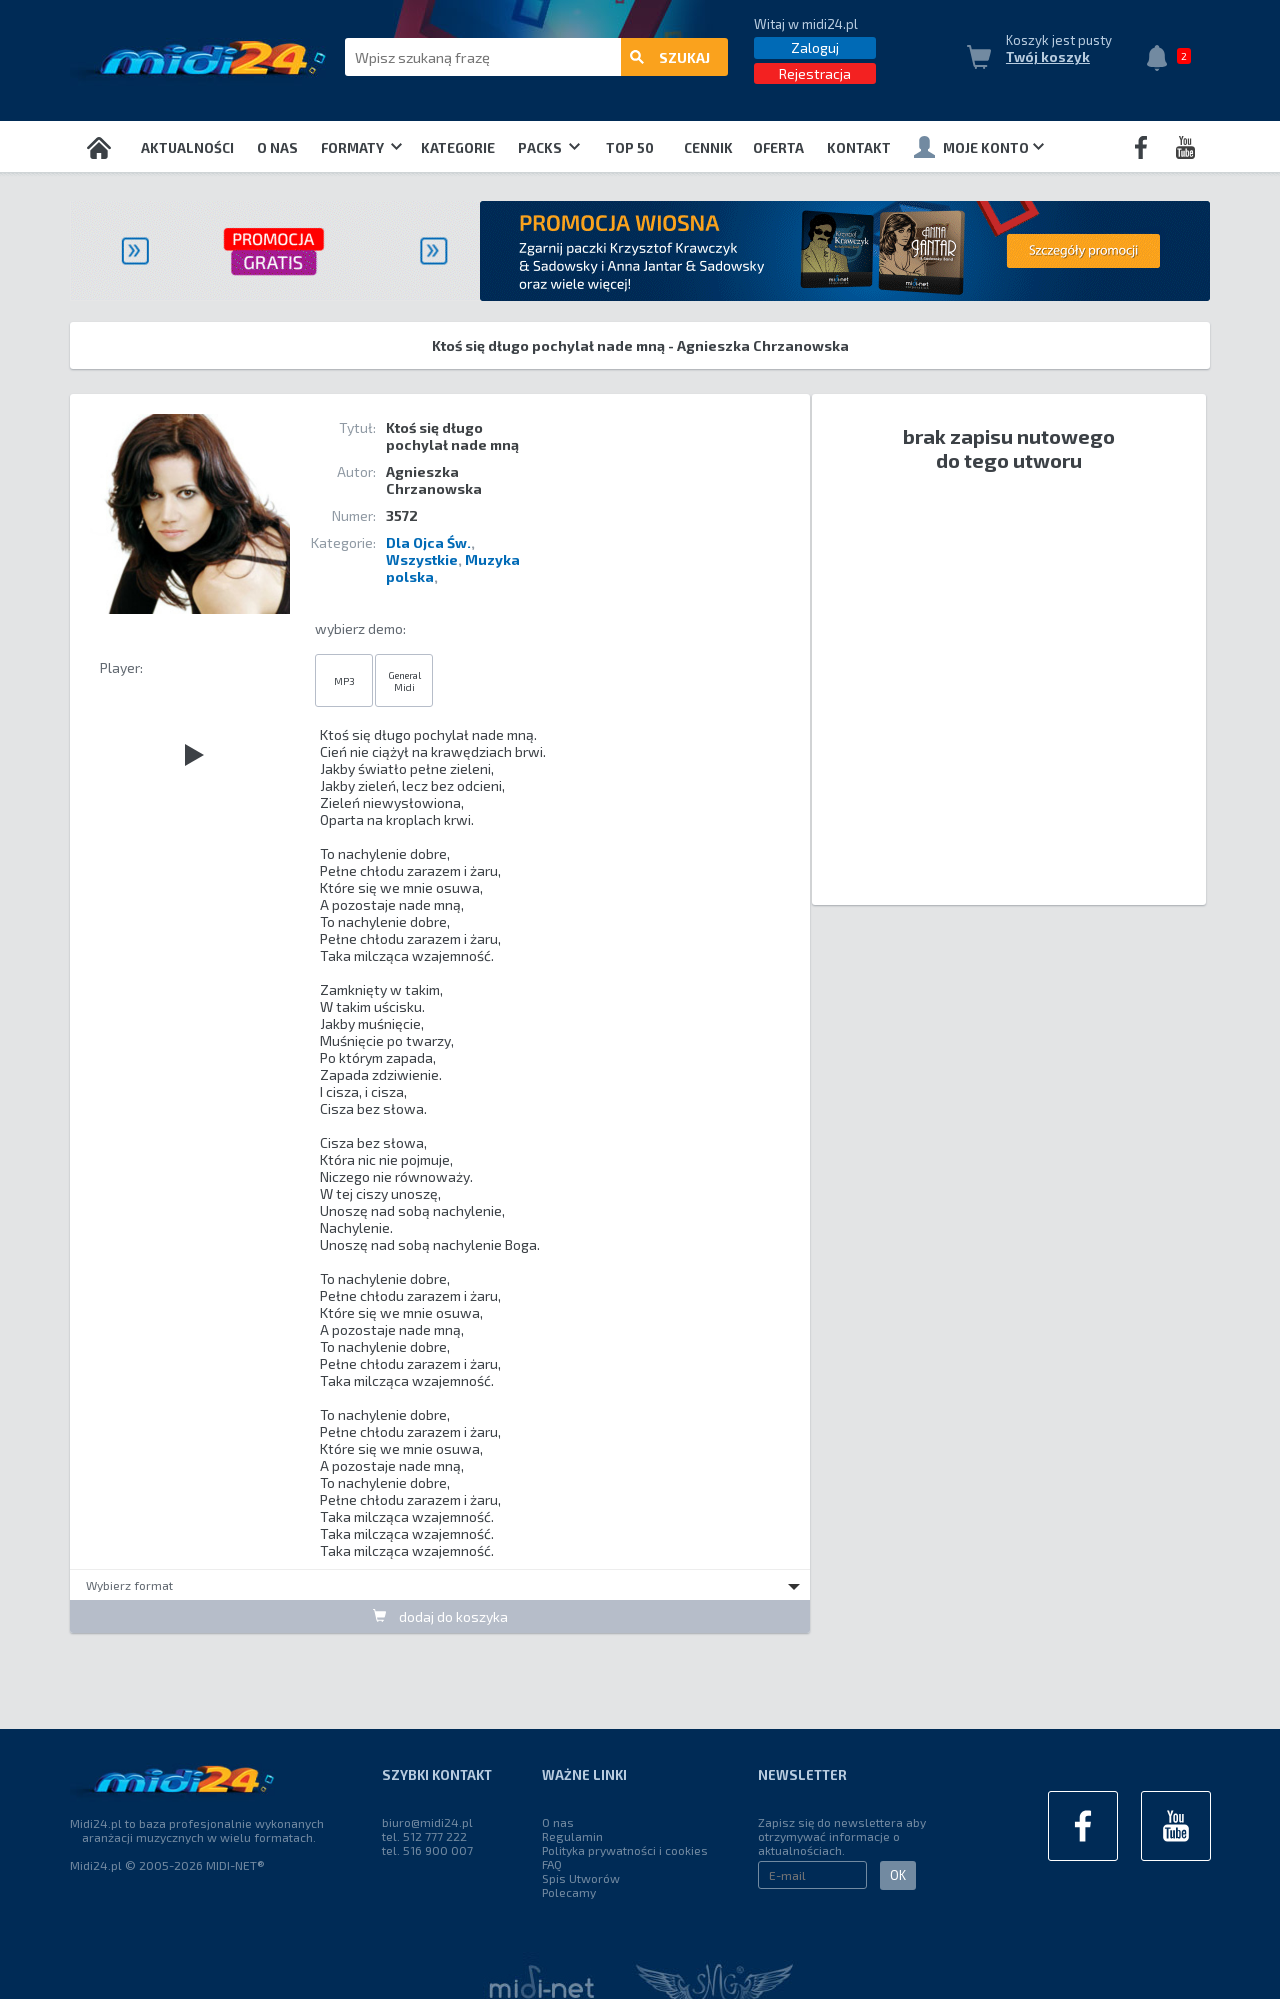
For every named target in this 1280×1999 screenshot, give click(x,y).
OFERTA (778, 148)
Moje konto (979, 147)
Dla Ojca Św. (428, 542)
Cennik (708, 148)
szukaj (670, 57)
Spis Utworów (581, 1878)
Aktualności (187, 148)
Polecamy (569, 1892)
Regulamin (572, 1836)
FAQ (552, 1864)
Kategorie (458, 148)
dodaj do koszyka (440, 1616)
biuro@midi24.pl (427, 1822)
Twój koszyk (1048, 57)
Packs (549, 148)
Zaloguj (815, 47)
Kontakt (859, 148)
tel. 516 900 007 (427, 1850)
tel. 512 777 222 (424, 1836)
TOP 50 (630, 148)
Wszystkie (422, 559)
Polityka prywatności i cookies (625, 1850)
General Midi (404, 681)
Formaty (361, 148)
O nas (277, 148)
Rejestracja (815, 73)
